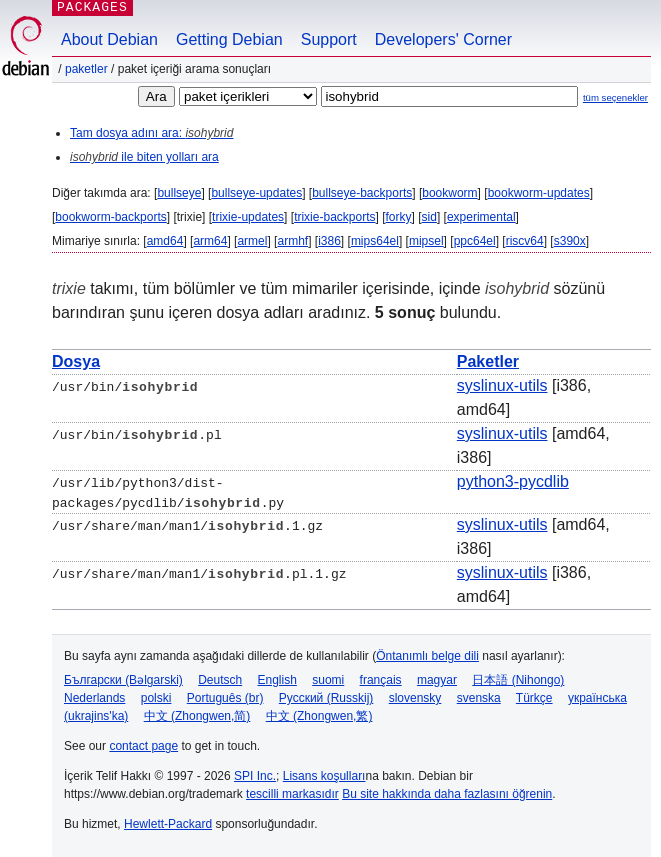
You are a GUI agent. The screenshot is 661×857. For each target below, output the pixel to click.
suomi (328, 679)
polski (156, 697)
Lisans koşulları (324, 775)
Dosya (76, 361)
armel (252, 241)
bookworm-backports (110, 217)
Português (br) (225, 697)
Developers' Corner (443, 39)
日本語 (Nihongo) (518, 679)
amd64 (165, 241)
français (381, 679)
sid (429, 217)
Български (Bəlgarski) (123, 679)
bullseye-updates (256, 193)
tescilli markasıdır (292, 793)
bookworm (449, 193)
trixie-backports (334, 217)
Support (329, 39)
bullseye (179, 193)
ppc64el (475, 241)
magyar (437, 679)
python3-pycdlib (513, 481)
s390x (570, 241)
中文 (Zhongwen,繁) (319, 715)
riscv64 (525, 241)
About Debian (109, 39)
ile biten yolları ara (144, 157)
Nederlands (94, 697)
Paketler (86, 69)
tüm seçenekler (615, 97)
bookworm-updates (539, 193)
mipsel (426, 241)
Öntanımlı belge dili (427, 655)
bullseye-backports (362, 193)
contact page (143, 745)
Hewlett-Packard (168, 823)
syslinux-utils (502, 385)
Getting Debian (229, 39)
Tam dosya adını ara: (151, 133)
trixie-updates (248, 217)
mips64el (375, 241)
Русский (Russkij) (326, 697)
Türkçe (534, 697)
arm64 (210, 241)
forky (399, 217)
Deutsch (220, 679)
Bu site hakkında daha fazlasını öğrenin (447, 793)
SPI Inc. (255, 775)
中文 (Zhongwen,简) (197, 715)
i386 (329, 241)
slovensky (415, 697)
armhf (292, 241)
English (277, 679)
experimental (481, 217)
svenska (479, 697)
